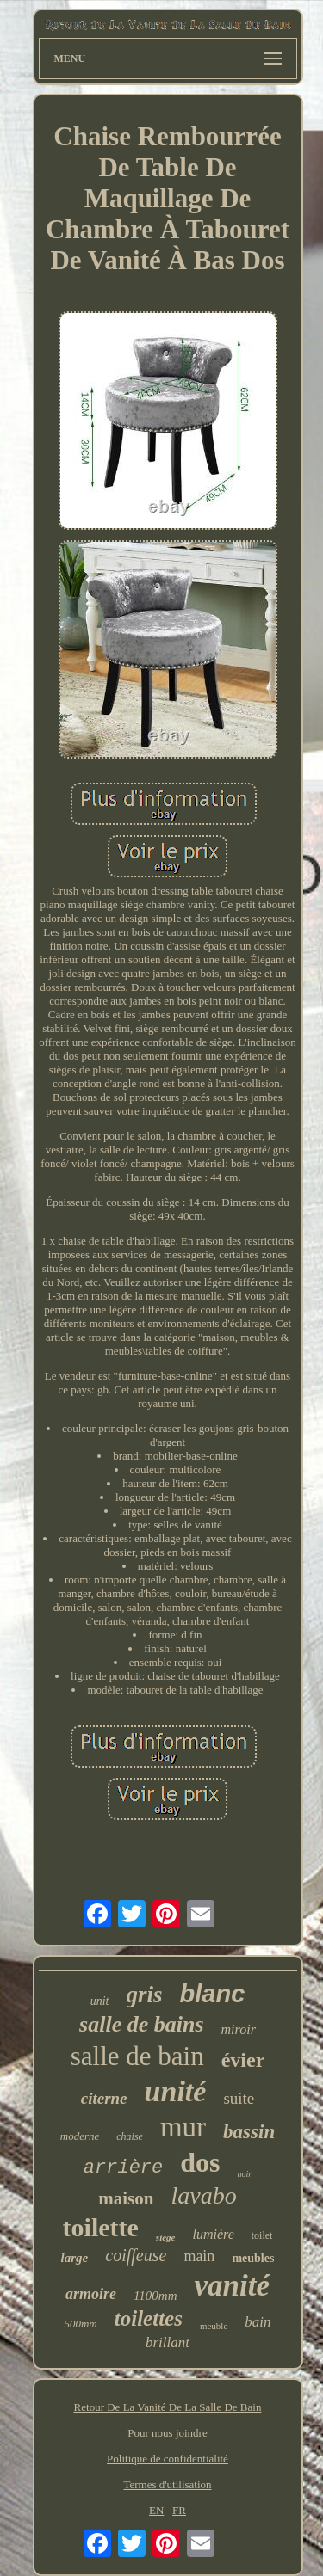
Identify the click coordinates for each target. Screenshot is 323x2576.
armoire (90, 2293)
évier (243, 2060)
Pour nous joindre (167, 2432)
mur (183, 2127)
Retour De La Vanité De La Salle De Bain (168, 2407)
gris (145, 1994)
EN (156, 2510)
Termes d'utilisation (167, 2484)
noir (245, 2174)
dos (200, 2162)
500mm (80, 2323)
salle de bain (137, 2056)
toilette (101, 2227)
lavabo (203, 2195)
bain (257, 2322)
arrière (123, 2168)
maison (125, 2198)
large (75, 2258)
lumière (212, 2234)
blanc (212, 1993)
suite (238, 2098)
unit (99, 2001)
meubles (253, 2258)
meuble (213, 2326)
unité (176, 2091)
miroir (238, 2029)
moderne (80, 2136)
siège (166, 2237)
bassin (249, 2132)
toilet (262, 2235)
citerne (104, 2098)
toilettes (149, 2318)
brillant (167, 2342)
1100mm (155, 2295)
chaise (129, 2136)
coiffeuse (135, 2255)
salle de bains (141, 2024)
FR (179, 2510)
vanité (232, 2285)
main (198, 2256)
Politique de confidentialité (167, 2458)
